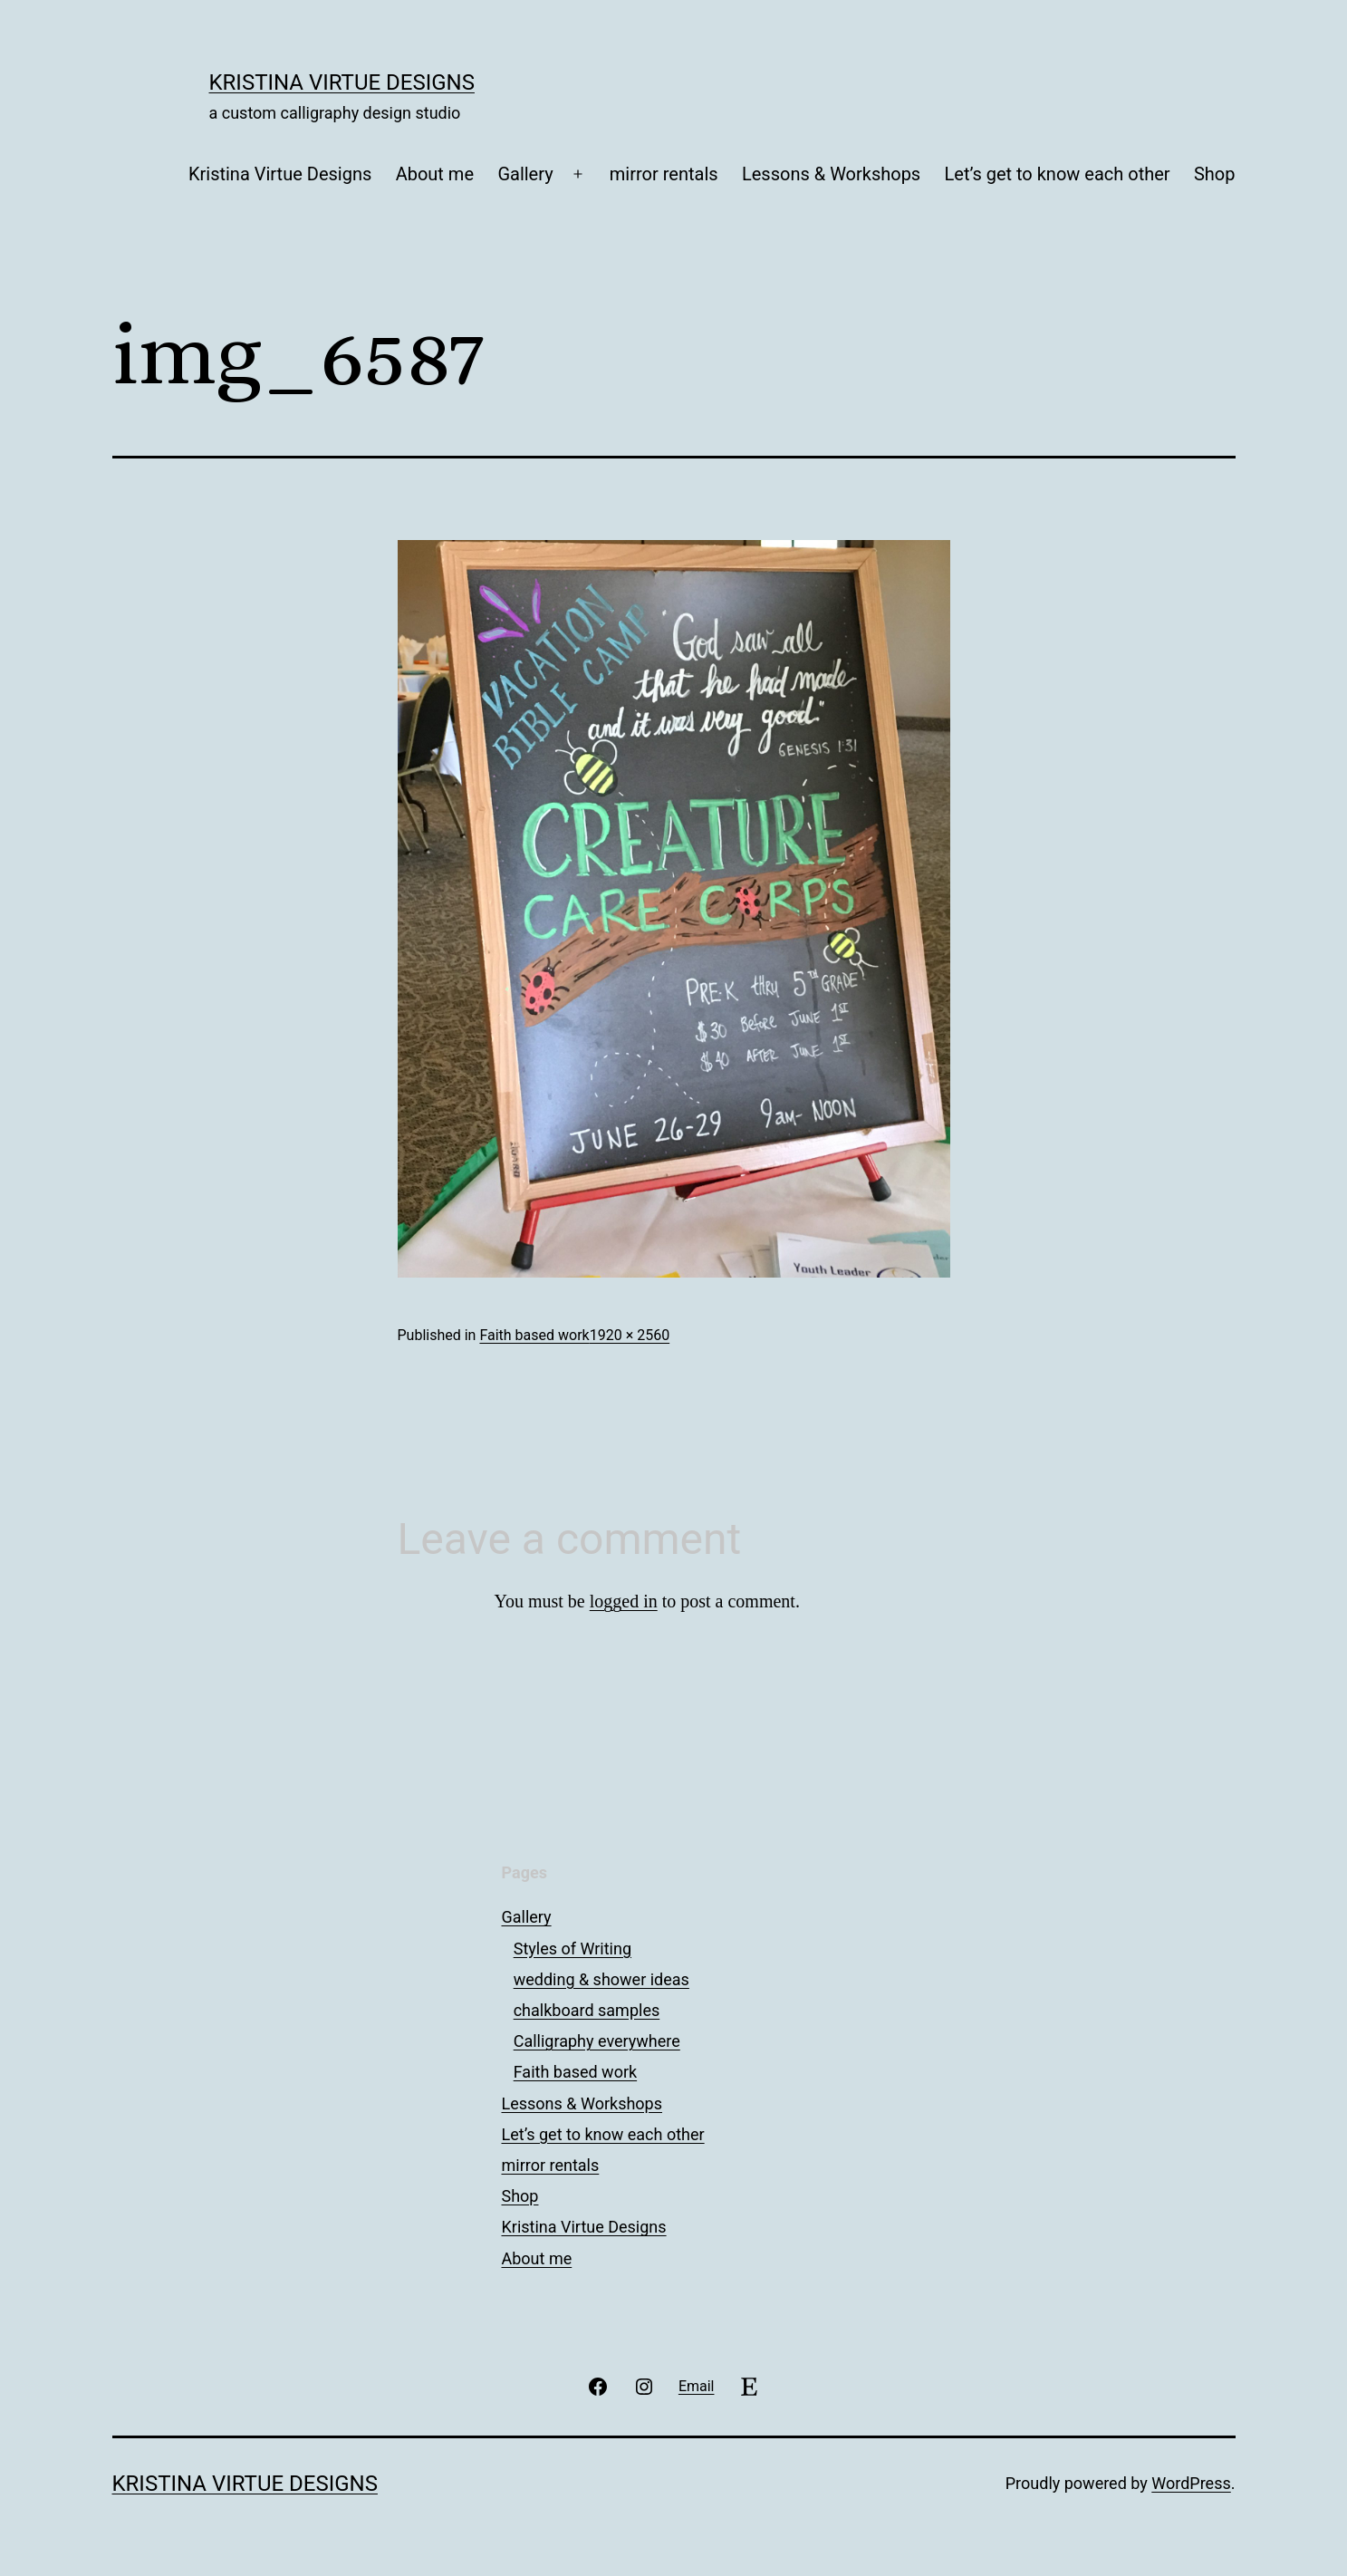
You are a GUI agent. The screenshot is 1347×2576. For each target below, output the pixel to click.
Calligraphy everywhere (597, 2040)
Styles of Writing (572, 1948)
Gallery (525, 174)
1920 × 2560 (629, 1335)
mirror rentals (664, 174)
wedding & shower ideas (601, 1979)
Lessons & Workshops (831, 174)
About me (435, 174)
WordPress (1190, 2483)
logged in (624, 1601)
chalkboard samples (587, 2010)
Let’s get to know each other (1057, 174)
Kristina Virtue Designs (342, 82)
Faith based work (534, 1335)
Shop (1215, 174)
